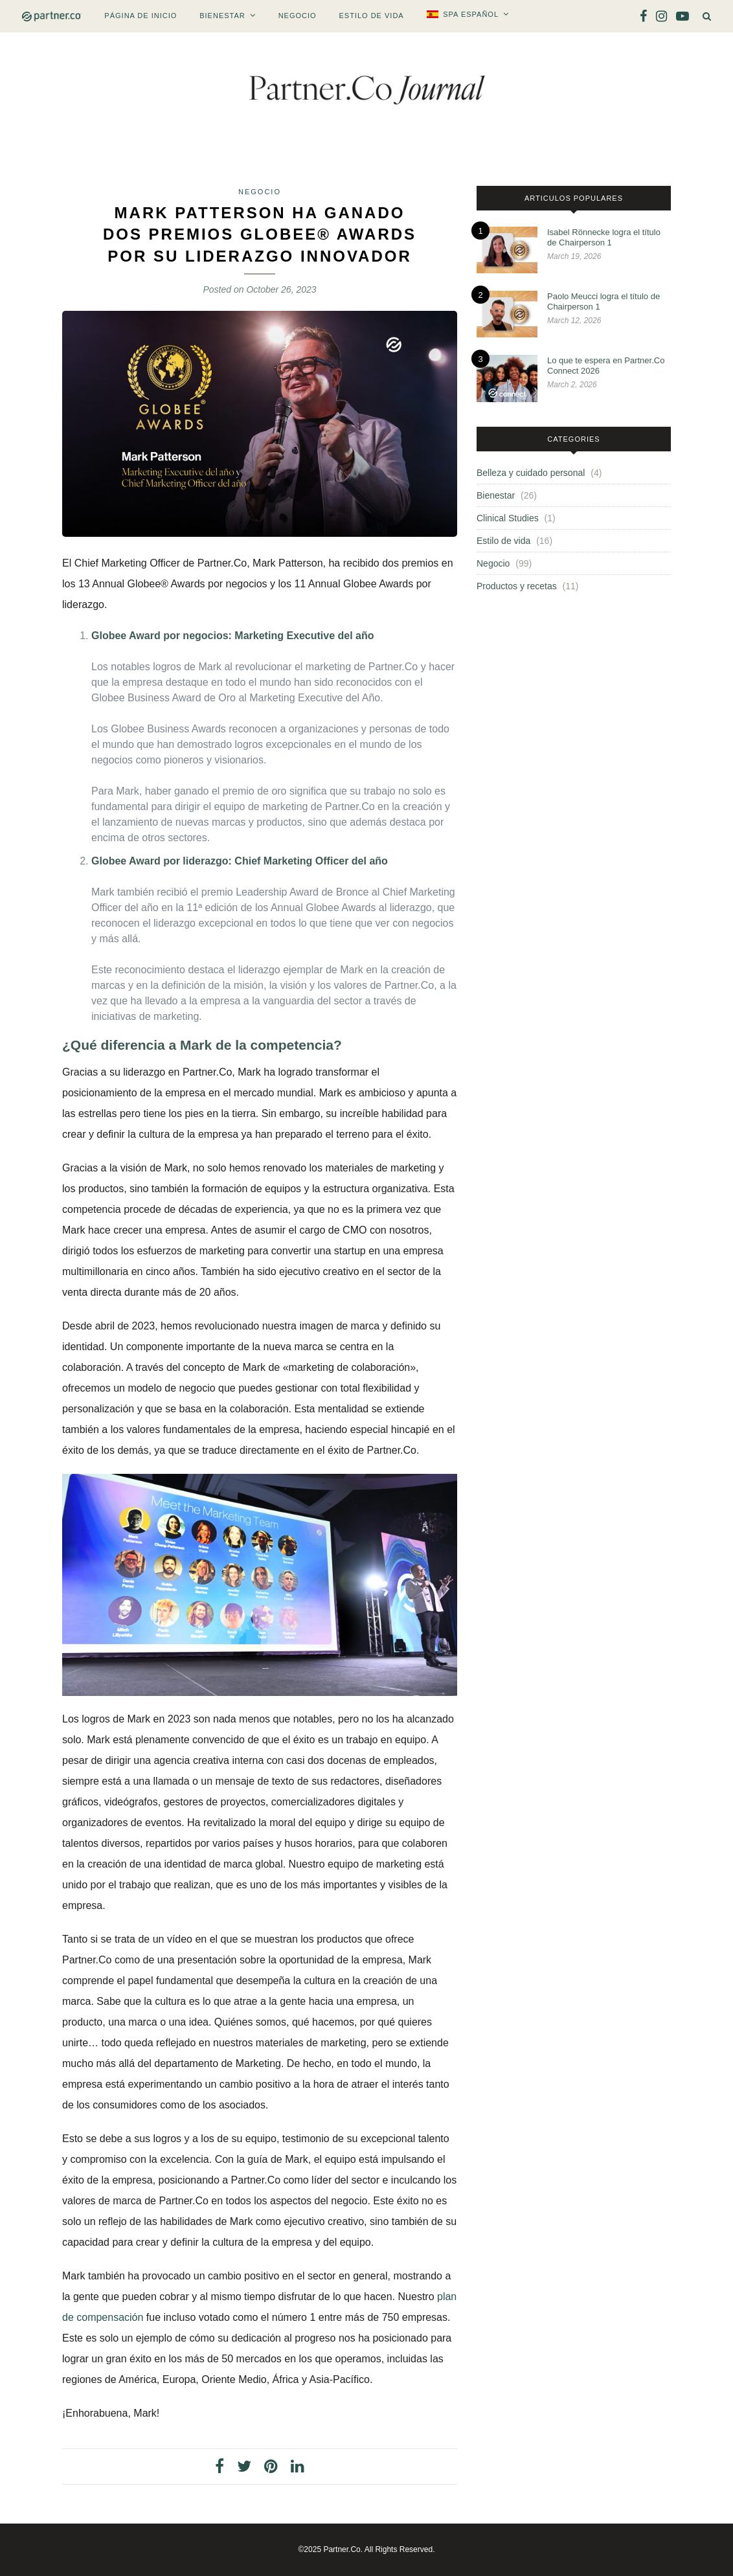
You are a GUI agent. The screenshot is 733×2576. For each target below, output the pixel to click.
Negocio (297, 15)
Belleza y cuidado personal (531, 473)
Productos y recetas (517, 586)
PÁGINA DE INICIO (140, 15)
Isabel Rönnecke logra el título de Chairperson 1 (603, 237)
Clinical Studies (508, 518)
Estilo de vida (371, 15)
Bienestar (222, 15)
